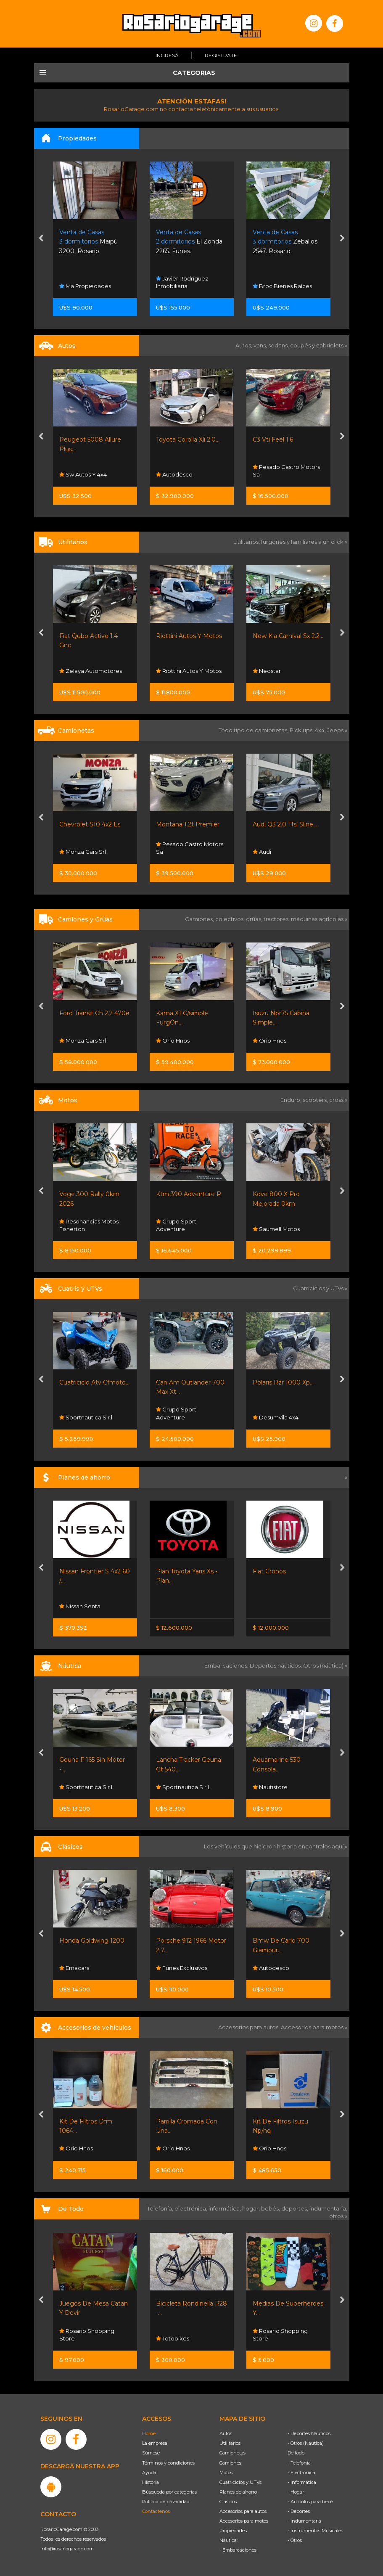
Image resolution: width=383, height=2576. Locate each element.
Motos (225, 2472)
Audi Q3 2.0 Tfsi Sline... (285, 824)
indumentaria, (328, 2208)
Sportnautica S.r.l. (86, 1417)
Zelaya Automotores (90, 670)
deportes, (295, 2208)
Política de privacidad (166, 2502)
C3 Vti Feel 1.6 (273, 439)
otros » (338, 2216)
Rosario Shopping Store (86, 2334)
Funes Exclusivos (181, 1967)
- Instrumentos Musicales (315, 2531)
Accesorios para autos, (249, 2027)
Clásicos (228, 2502)
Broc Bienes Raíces (282, 286)
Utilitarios (229, 2443)
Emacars (74, 1967)
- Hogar (296, 2492)
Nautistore (270, 1787)
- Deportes (299, 2511)
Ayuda (149, 2472)
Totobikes (172, 2338)
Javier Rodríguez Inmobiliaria (182, 282)
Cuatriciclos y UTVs (240, 2482)
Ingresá (167, 55)
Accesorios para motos (312, 2027)
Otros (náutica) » (325, 1665)
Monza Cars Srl (82, 851)
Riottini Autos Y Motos (189, 636)
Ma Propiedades (85, 286)
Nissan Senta (79, 1606)
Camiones (230, 2463)
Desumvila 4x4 (275, 1417)
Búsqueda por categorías (169, 2492)
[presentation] (41, 239)
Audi (262, 851)
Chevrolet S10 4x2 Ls (89, 824)
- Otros (295, 2540)
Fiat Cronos (269, 1571)
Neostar (267, 670)
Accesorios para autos (243, 2511)
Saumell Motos (276, 1229)
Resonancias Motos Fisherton (89, 1225)
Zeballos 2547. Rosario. (285, 241)
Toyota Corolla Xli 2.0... (187, 439)
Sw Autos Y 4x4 (83, 474)
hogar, (251, 2208)
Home (149, 2433)
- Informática (302, 2482)
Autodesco (174, 474)
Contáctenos (156, 2511)
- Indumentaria (304, 2521)
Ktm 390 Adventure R (188, 1194)
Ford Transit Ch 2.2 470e (94, 1013)
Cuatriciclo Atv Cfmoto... (94, 1382)
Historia (150, 2482)
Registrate (221, 55)
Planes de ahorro (238, 2492)
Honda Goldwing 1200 (91, 1940)
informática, (225, 2208)
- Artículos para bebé (310, 2502)
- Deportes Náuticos (309, 2433)
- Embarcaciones (237, 2550)
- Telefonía (299, 2463)
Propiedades (233, 2531)
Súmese (151, 2453)
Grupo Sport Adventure (176, 1225)
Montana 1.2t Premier (187, 824)
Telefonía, (160, 2208)
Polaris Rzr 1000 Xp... (283, 1382)
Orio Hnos (173, 1040)
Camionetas (232, 2453)
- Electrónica (301, 2472)
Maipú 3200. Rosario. (88, 241)
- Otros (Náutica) (306, 2443)
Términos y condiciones (168, 2463)
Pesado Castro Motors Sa (286, 470)
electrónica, (191, 2208)
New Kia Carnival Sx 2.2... (288, 636)
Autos (225, 2433)
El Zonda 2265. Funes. (189, 241)
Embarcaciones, (227, 1665)
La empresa (154, 2443)
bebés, (271, 2208)
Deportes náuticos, (276, 1665)
